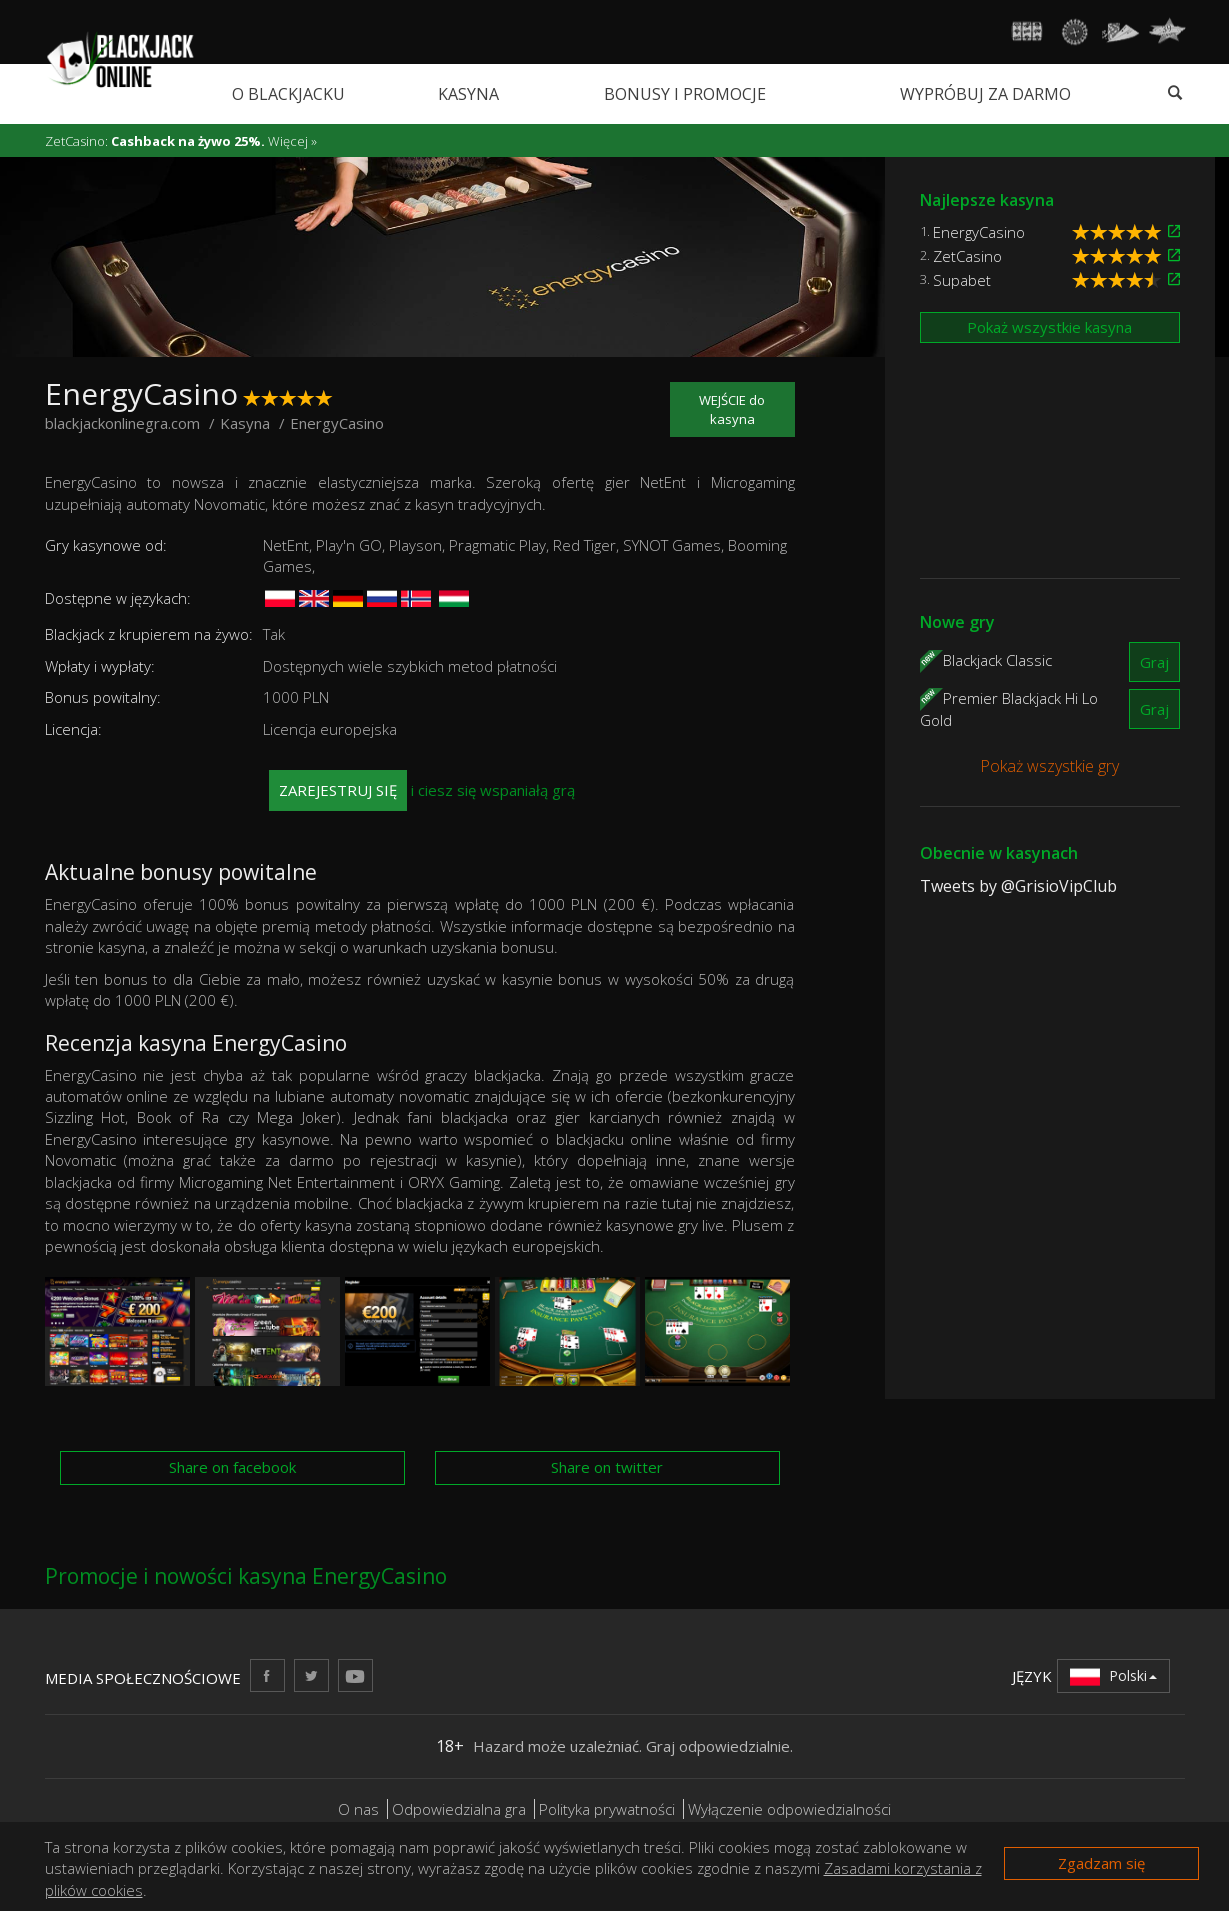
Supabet (962, 280)
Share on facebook (232, 1467)
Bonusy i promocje (685, 94)
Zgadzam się (1101, 1863)
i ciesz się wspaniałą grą (422, 790)
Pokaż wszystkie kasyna (1049, 327)
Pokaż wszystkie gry (1049, 766)
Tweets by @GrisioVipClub (1018, 886)
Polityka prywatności (607, 1809)
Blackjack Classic (997, 660)
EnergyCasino (979, 232)
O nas (358, 1809)
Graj (1154, 662)
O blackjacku (288, 94)
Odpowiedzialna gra (459, 1809)
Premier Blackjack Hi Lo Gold (1009, 709)
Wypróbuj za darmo (985, 94)
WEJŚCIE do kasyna (732, 409)
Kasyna (468, 94)
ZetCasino (967, 256)
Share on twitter (607, 1467)
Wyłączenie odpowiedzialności (789, 1809)
